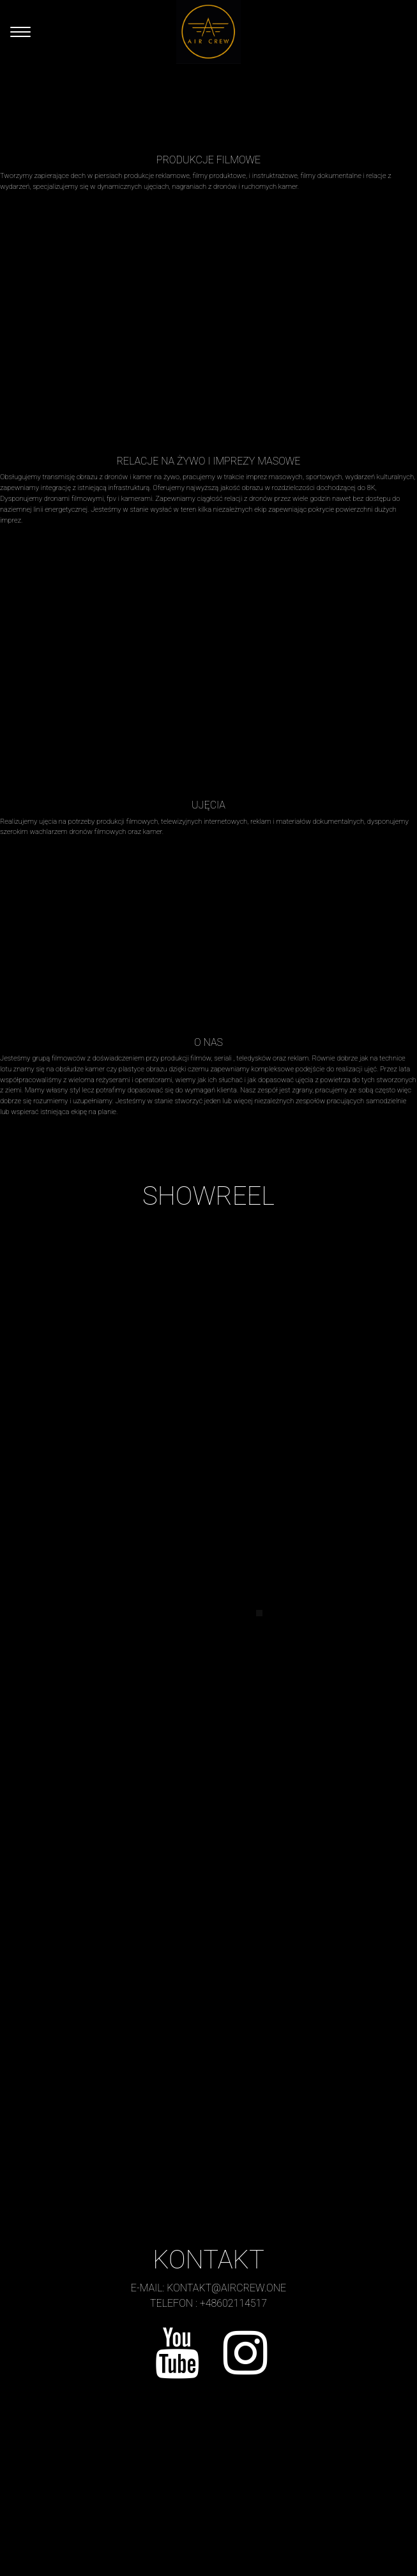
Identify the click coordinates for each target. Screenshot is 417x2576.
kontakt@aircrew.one (226, 2288)
